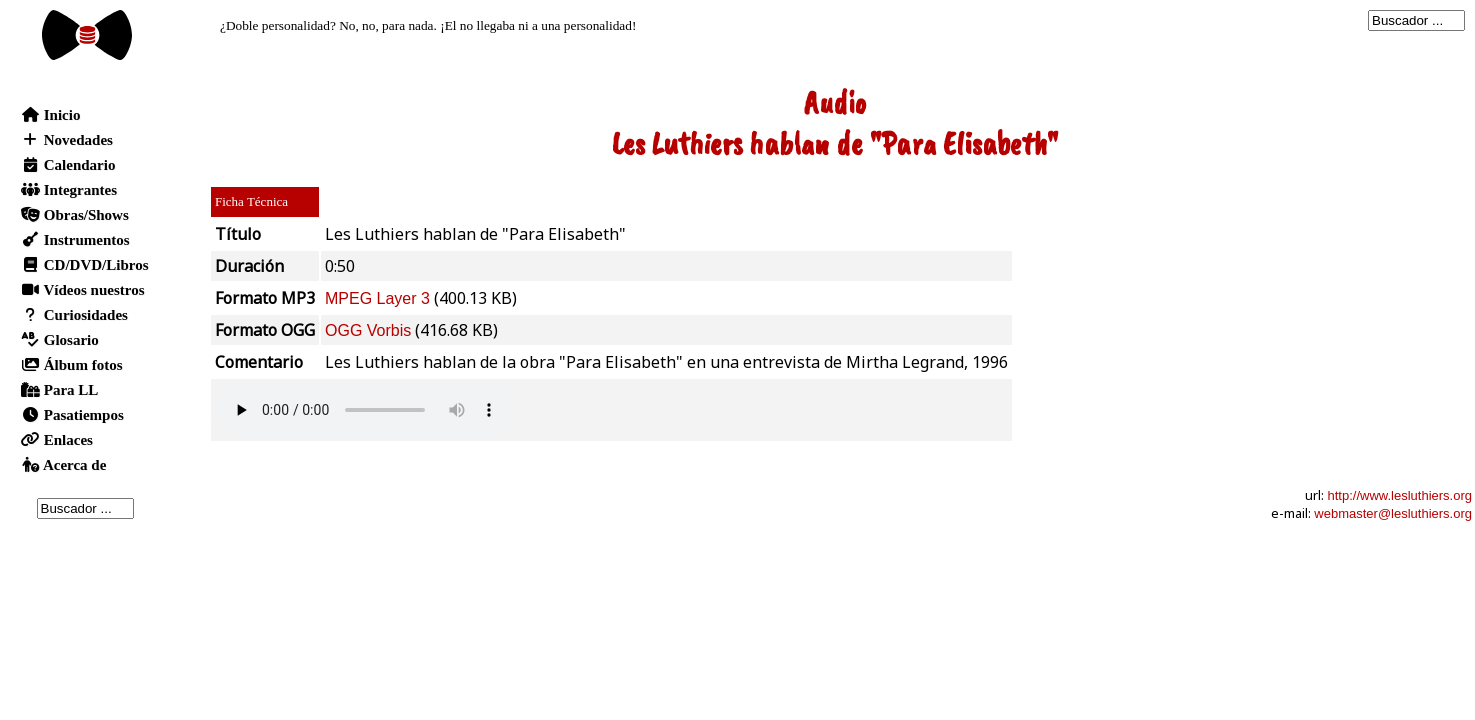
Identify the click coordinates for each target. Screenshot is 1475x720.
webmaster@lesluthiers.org (1393, 513)
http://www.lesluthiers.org (1399, 495)
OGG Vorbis (368, 330)
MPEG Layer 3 (377, 298)
